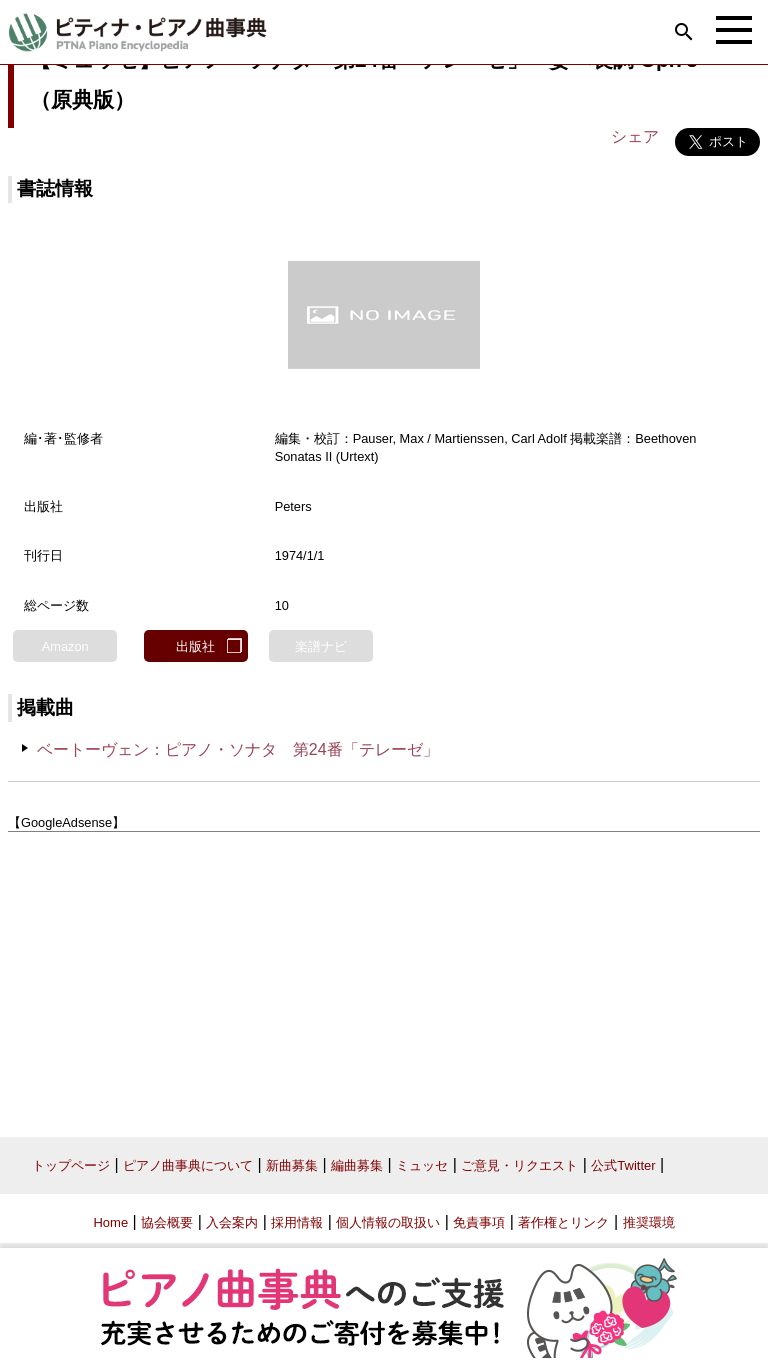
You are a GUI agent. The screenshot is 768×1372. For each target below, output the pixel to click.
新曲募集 (292, 1165)
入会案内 (232, 1222)
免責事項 (479, 1222)
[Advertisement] (384, 977)
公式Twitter (623, 1165)
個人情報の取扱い (388, 1222)
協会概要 (167, 1222)
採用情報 (297, 1222)
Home (110, 1222)
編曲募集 (357, 1165)
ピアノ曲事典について (188, 1165)
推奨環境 (649, 1222)
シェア (635, 136)
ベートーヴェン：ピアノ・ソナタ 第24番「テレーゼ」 (238, 749)
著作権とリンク (563, 1222)
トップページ (71, 1165)
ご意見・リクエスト (519, 1165)
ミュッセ (422, 1165)
